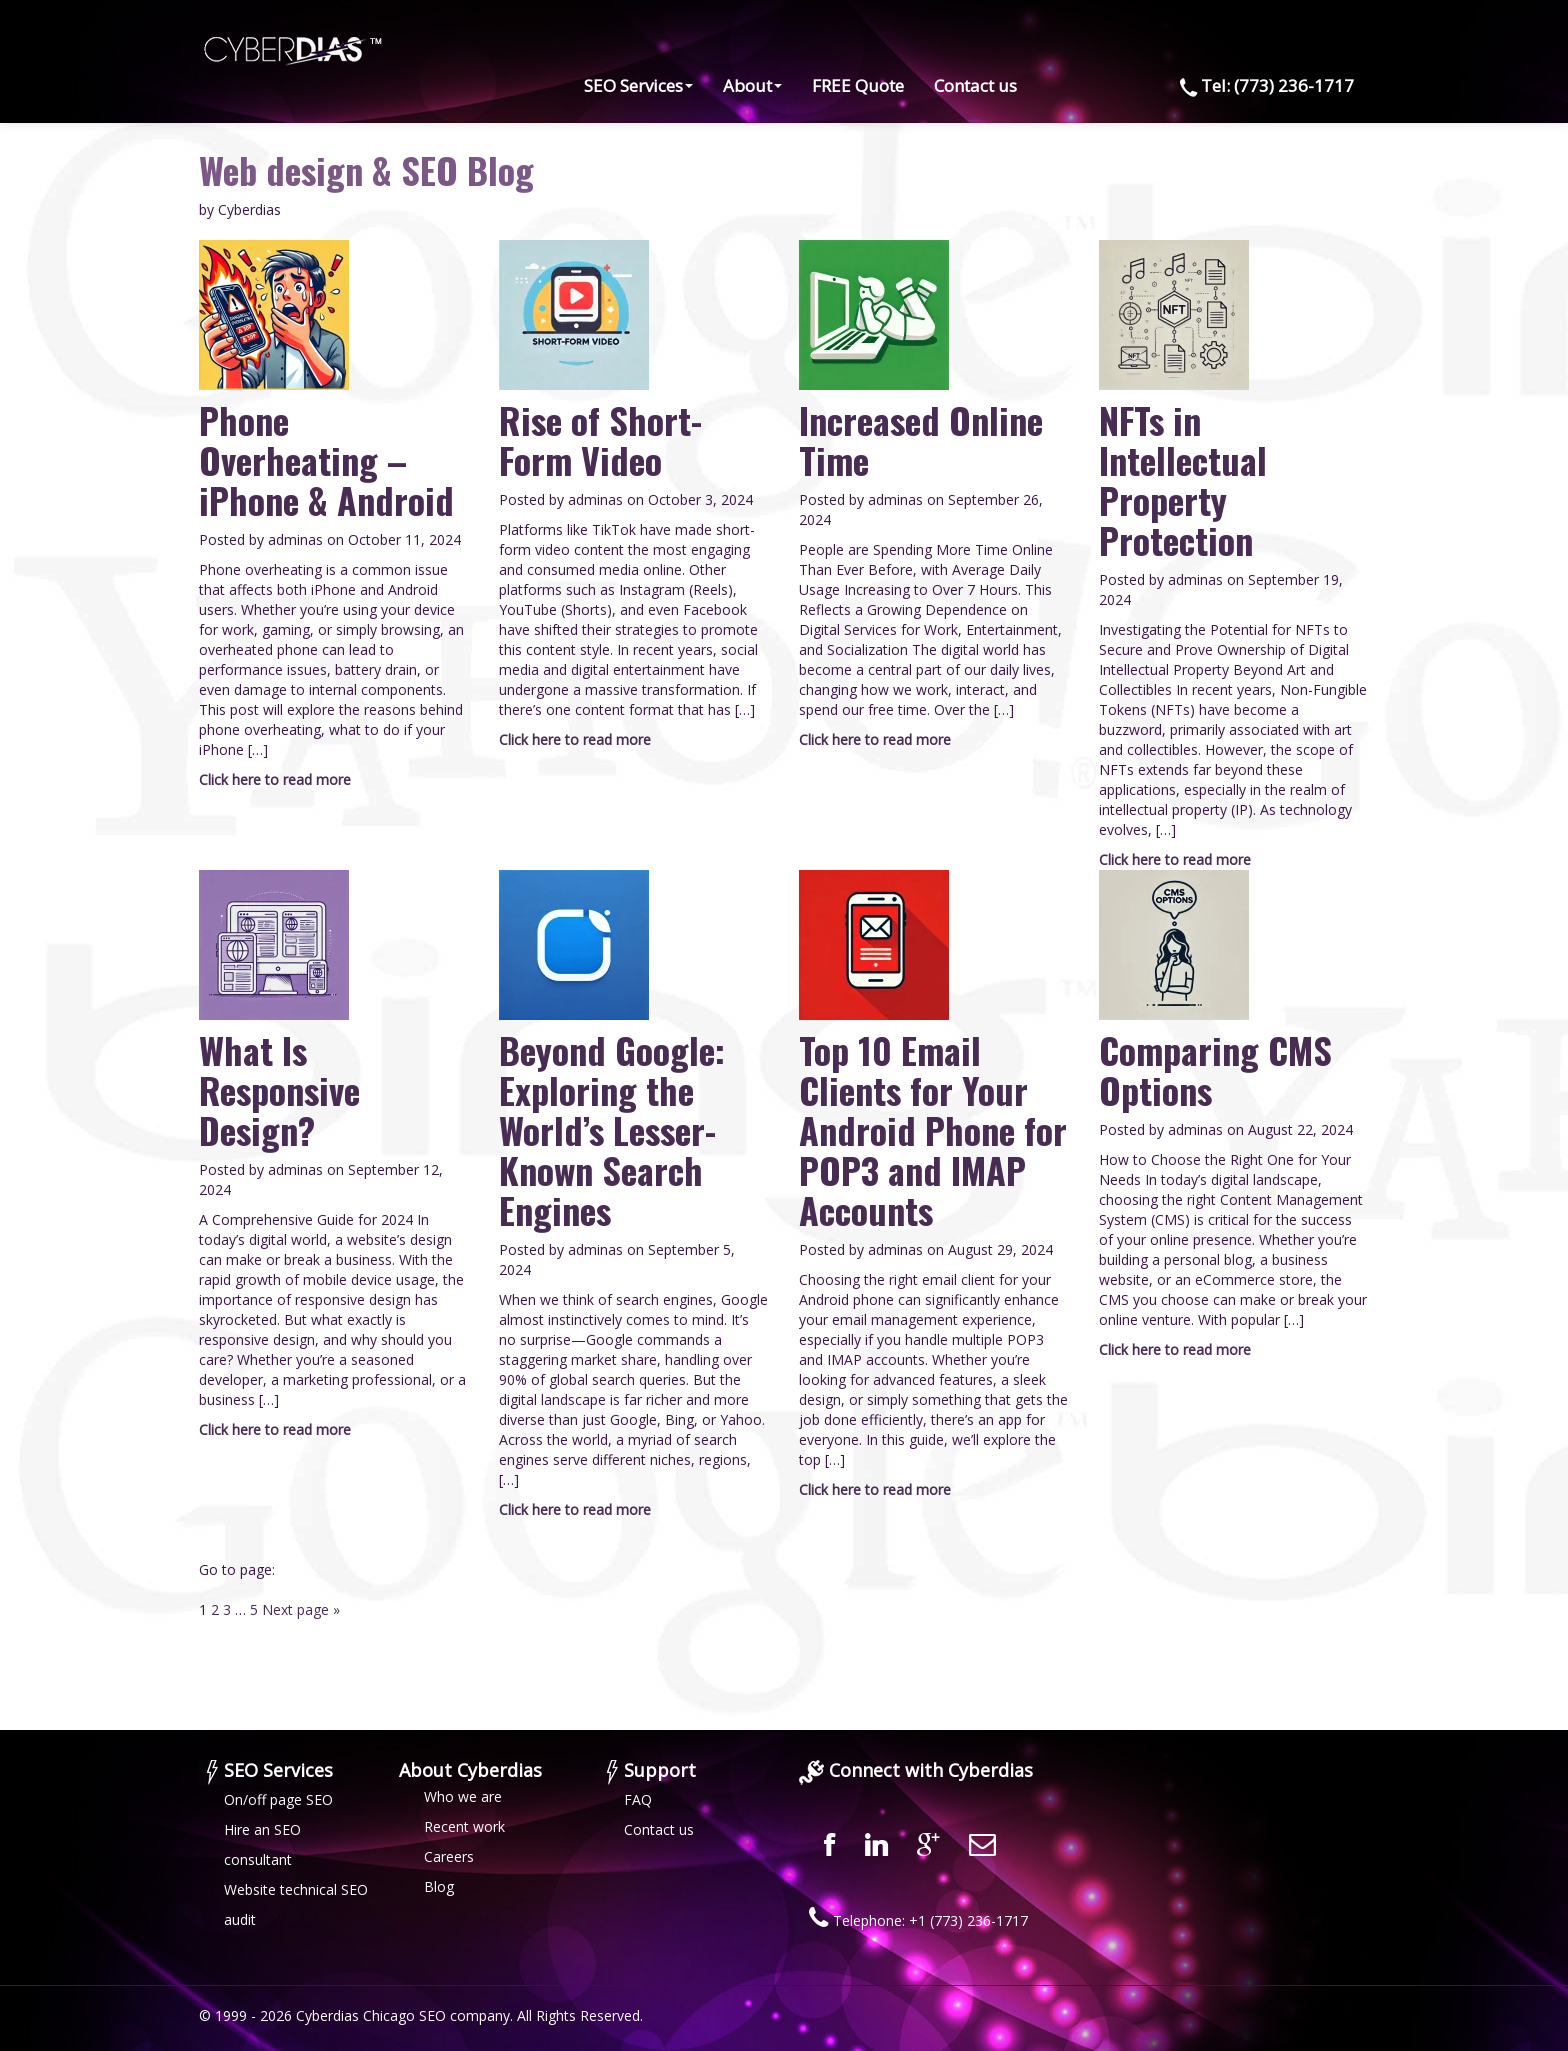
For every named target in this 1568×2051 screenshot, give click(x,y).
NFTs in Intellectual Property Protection (1183, 479)
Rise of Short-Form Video (600, 439)
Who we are (463, 1796)
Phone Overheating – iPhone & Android (326, 459)
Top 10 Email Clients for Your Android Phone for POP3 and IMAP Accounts (933, 1129)
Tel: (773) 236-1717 (1262, 86)
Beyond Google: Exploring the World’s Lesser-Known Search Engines (612, 1129)
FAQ (638, 1799)
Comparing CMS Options (1215, 1069)
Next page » (301, 1609)
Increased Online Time (921, 439)
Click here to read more (275, 779)
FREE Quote (858, 85)
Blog (439, 1886)
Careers (449, 1856)
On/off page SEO (278, 1799)
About (752, 85)
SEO (432, 2015)
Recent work (464, 1826)
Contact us (975, 85)
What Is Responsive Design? (279, 1089)
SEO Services (638, 85)
